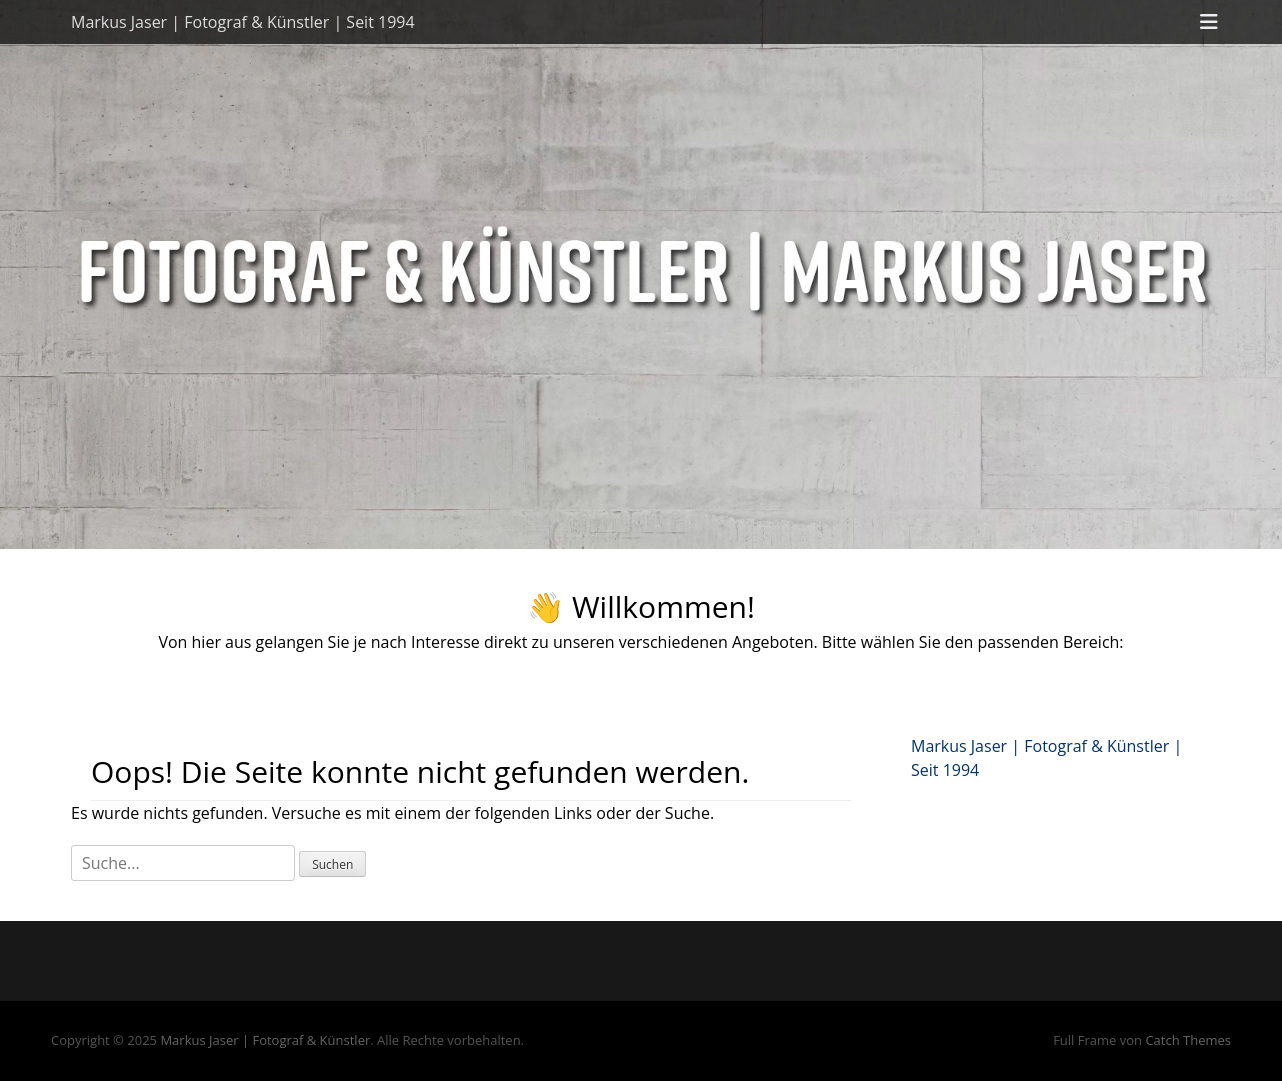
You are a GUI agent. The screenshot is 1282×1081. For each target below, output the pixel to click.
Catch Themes (1188, 1040)
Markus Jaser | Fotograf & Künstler (265, 1040)
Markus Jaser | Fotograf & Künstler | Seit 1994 (243, 22)
